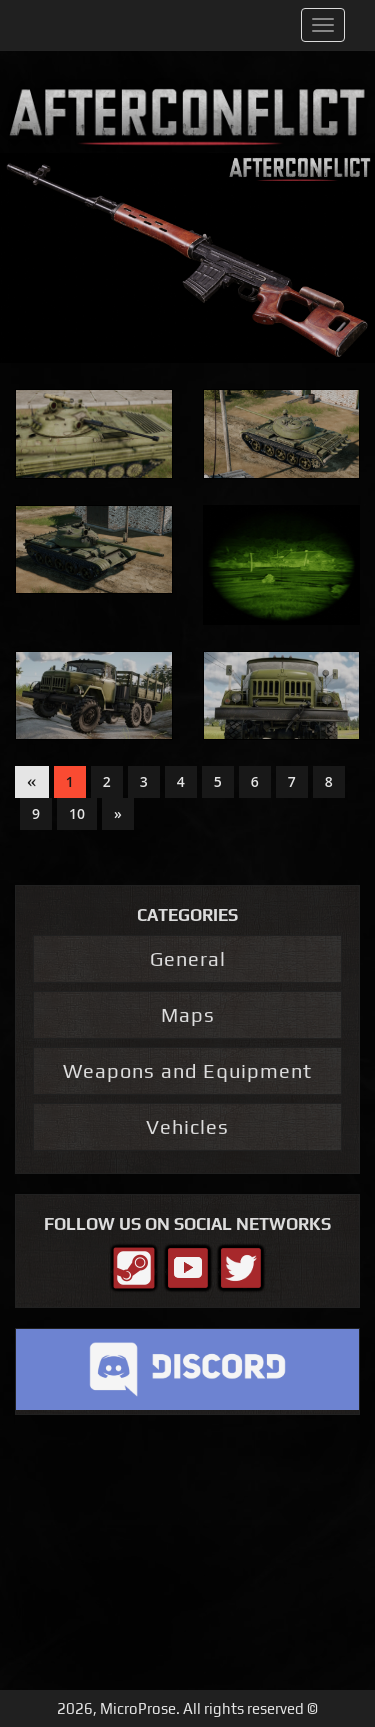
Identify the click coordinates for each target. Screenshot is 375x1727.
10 (77, 813)
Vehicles (187, 1126)
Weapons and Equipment (187, 1070)
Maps (188, 1014)
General (188, 958)
